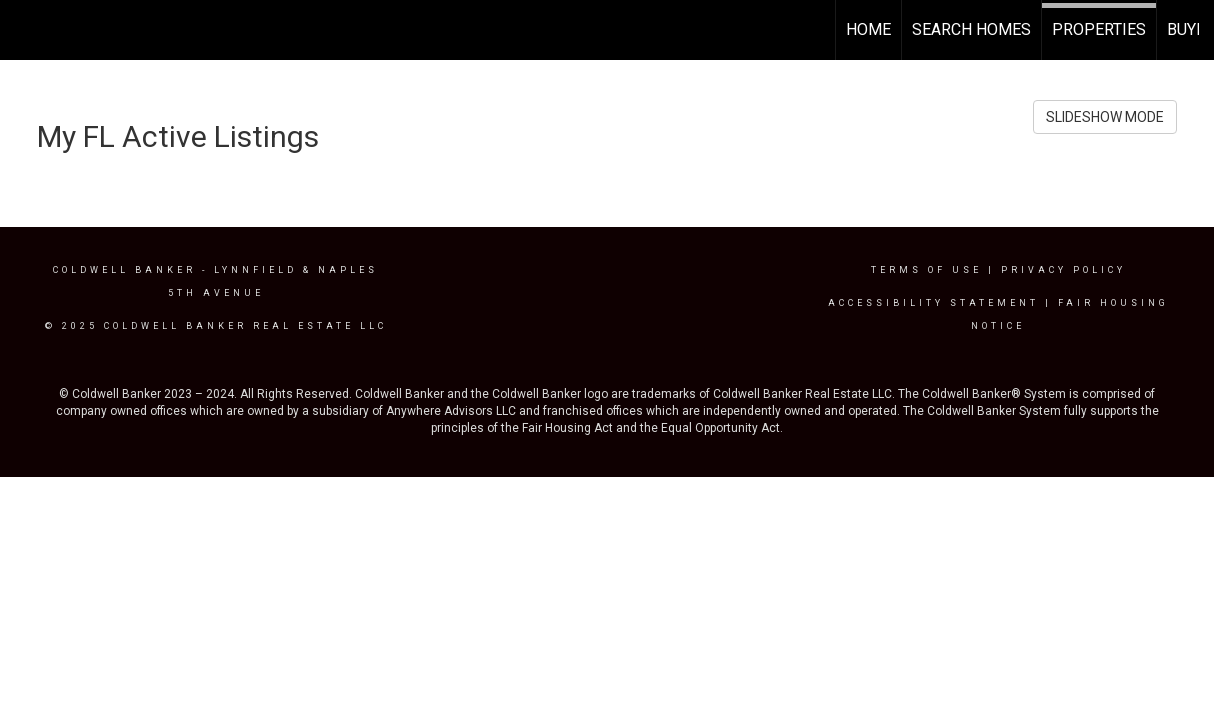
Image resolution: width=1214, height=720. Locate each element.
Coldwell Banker (124, 270)
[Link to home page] (25, 30)
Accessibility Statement (933, 303)
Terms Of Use (926, 270)
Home (868, 29)
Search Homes (971, 29)
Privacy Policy (1063, 270)
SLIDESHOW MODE (1105, 117)
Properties (1099, 29)
